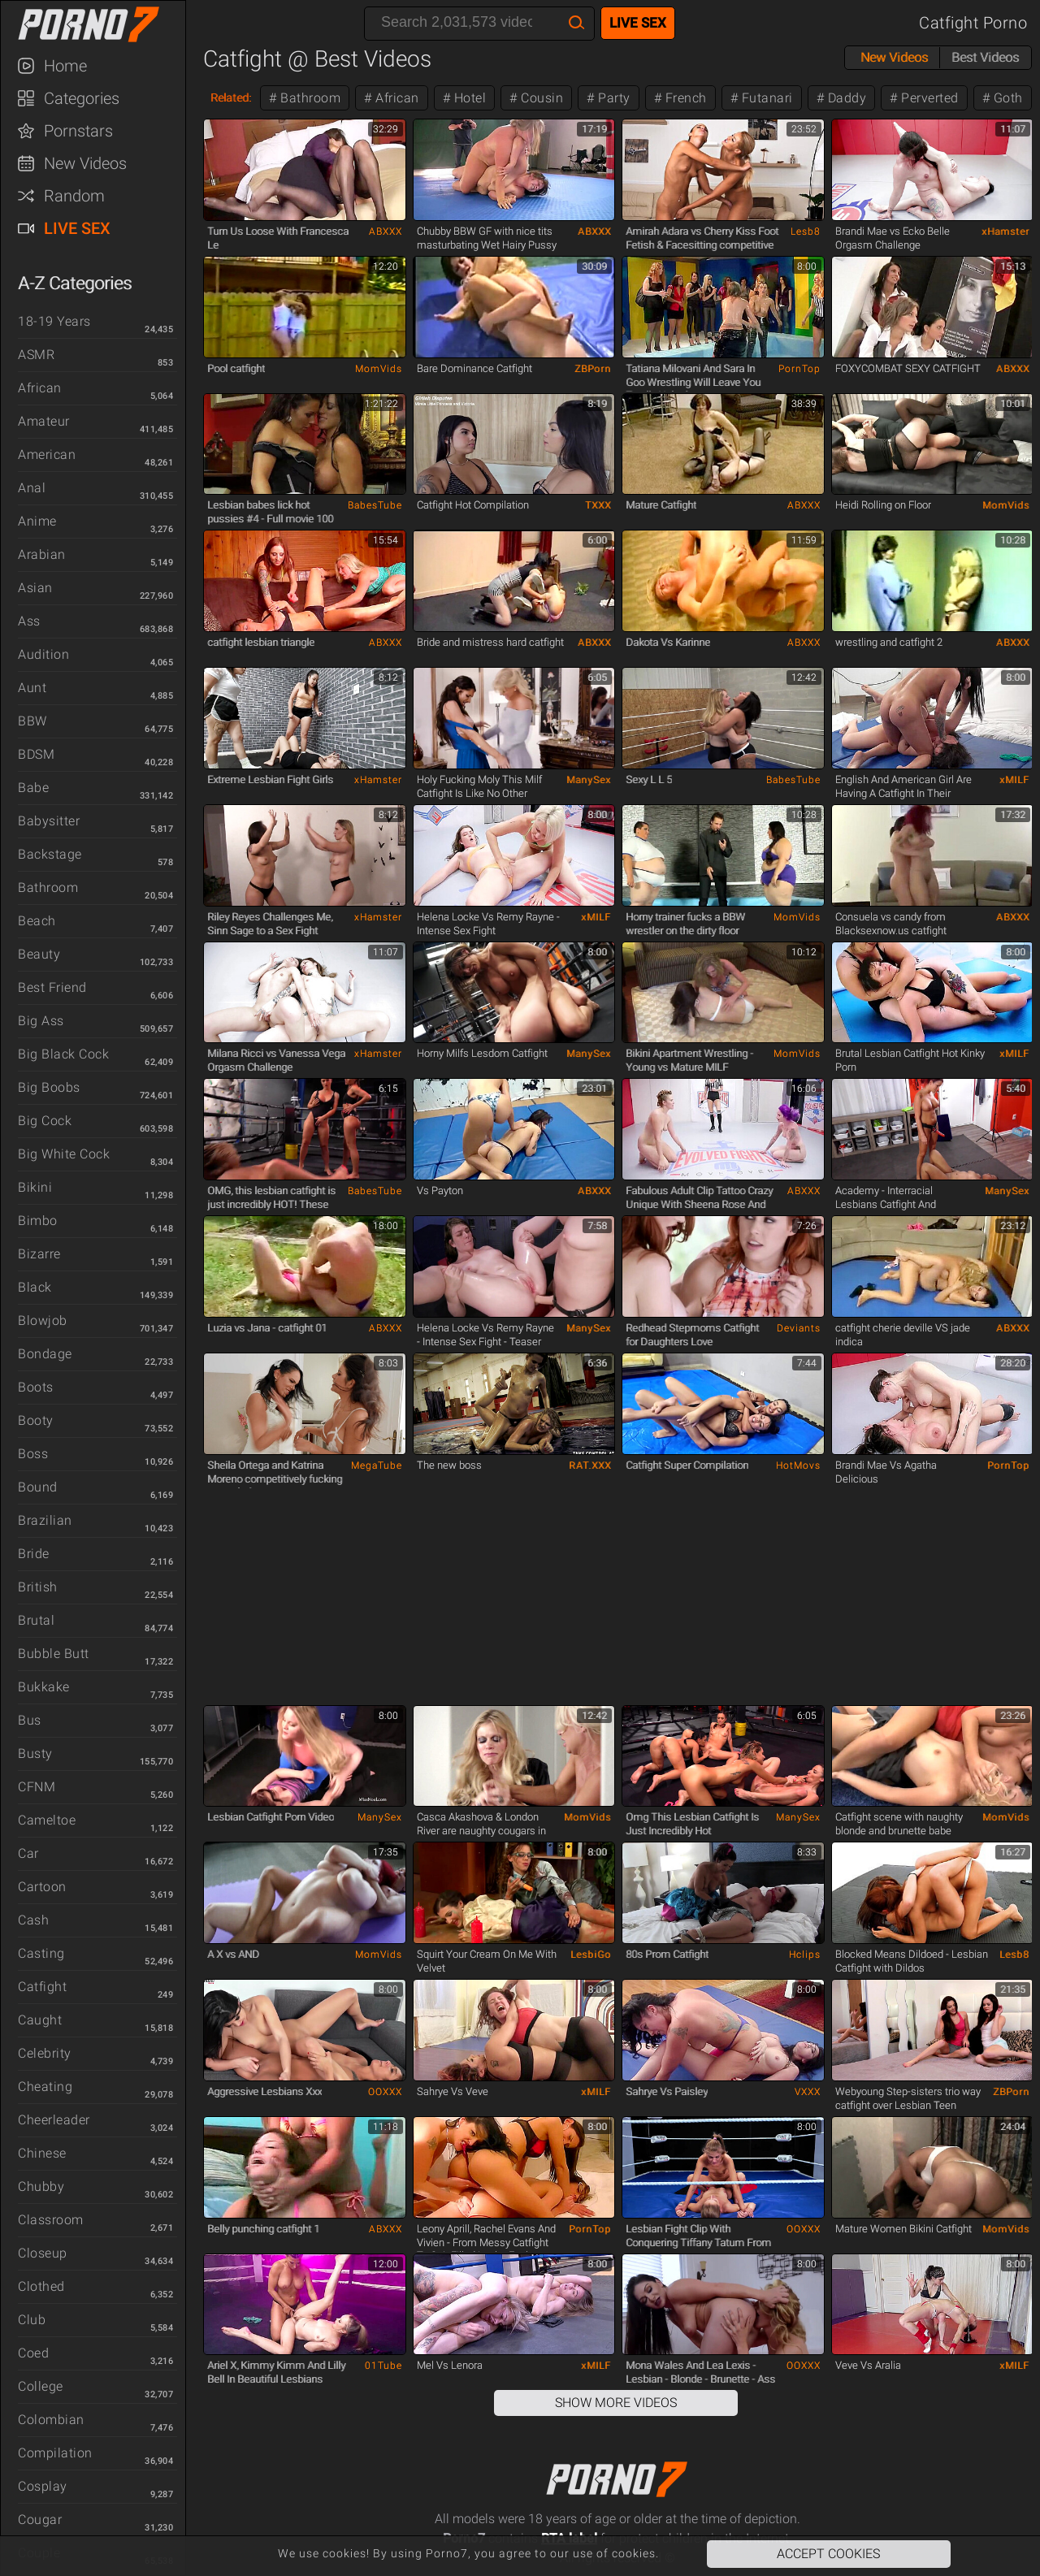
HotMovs (798, 1465)
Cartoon (42, 1886)
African (40, 388)
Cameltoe (47, 1820)
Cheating (45, 2086)
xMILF (1014, 780)
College (40, 2386)
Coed (33, 2353)
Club (32, 2319)
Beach (37, 921)
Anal (32, 488)
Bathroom (48, 887)
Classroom (51, 2219)
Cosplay (42, 2486)
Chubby (41, 2186)
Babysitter (49, 821)
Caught (40, 2020)
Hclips (805, 1954)
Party (612, 98)
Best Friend (52, 987)
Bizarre (39, 1254)
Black (35, 1287)
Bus (29, 1720)
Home (65, 66)
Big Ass (41, 1020)
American (47, 454)
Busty (35, 1753)
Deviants (799, 1328)
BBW (32, 721)
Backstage (50, 854)
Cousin (541, 98)
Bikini (35, 1187)
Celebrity (45, 2053)
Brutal (36, 1620)
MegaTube (376, 1465)
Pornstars (78, 131)
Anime (37, 521)
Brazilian (45, 1520)
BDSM (36, 754)
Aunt (32, 687)
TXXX (598, 505)
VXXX (808, 2092)
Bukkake (44, 1687)
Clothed (41, 2286)
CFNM (36, 1787)
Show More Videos (616, 2402)
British (38, 1587)
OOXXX (385, 2092)
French (684, 98)
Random (74, 196)
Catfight (42, 1986)
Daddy (845, 98)
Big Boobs (49, 1087)
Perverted (928, 98)
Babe (33, 787)
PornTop (799, 368)
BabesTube (375, 505)
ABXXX (385, 231)
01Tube (383, 2365)
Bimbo (38, 1220)
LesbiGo (590, 1954)
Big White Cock (64, 1154)
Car (28, 1853)
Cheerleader (54, 2120)
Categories (81, 98)
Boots (36, 1387)
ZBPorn (592, 368)
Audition (43, 654)
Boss (33, 1453)
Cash (33, 1920)
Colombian (51, 2419)
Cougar (40, 2519)
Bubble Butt (53, 1653)
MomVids (378, 368)
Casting (41, 1953)
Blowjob (42, 1320)
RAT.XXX (590, 1465)
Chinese (42, 2153)
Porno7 (101, 24)
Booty (36, 1420)
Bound (38, 1487)
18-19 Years (54, 321)
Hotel (468, 98)
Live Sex (77, 228)
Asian (35, 587)
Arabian (42, 554)
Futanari (765, 98)
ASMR (36, 354)
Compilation (55, 2453)
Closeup (42, 2253)
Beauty (39, 954)
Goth (1006, 98)
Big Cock (45, 1120)
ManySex (588, 780)
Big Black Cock (63, 1054)
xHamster (1005, 231)
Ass (29, 621)
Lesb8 (806, 231)
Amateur (44, 421)
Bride (34, 1553)
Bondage (45, 1354)
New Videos (85, 163)
